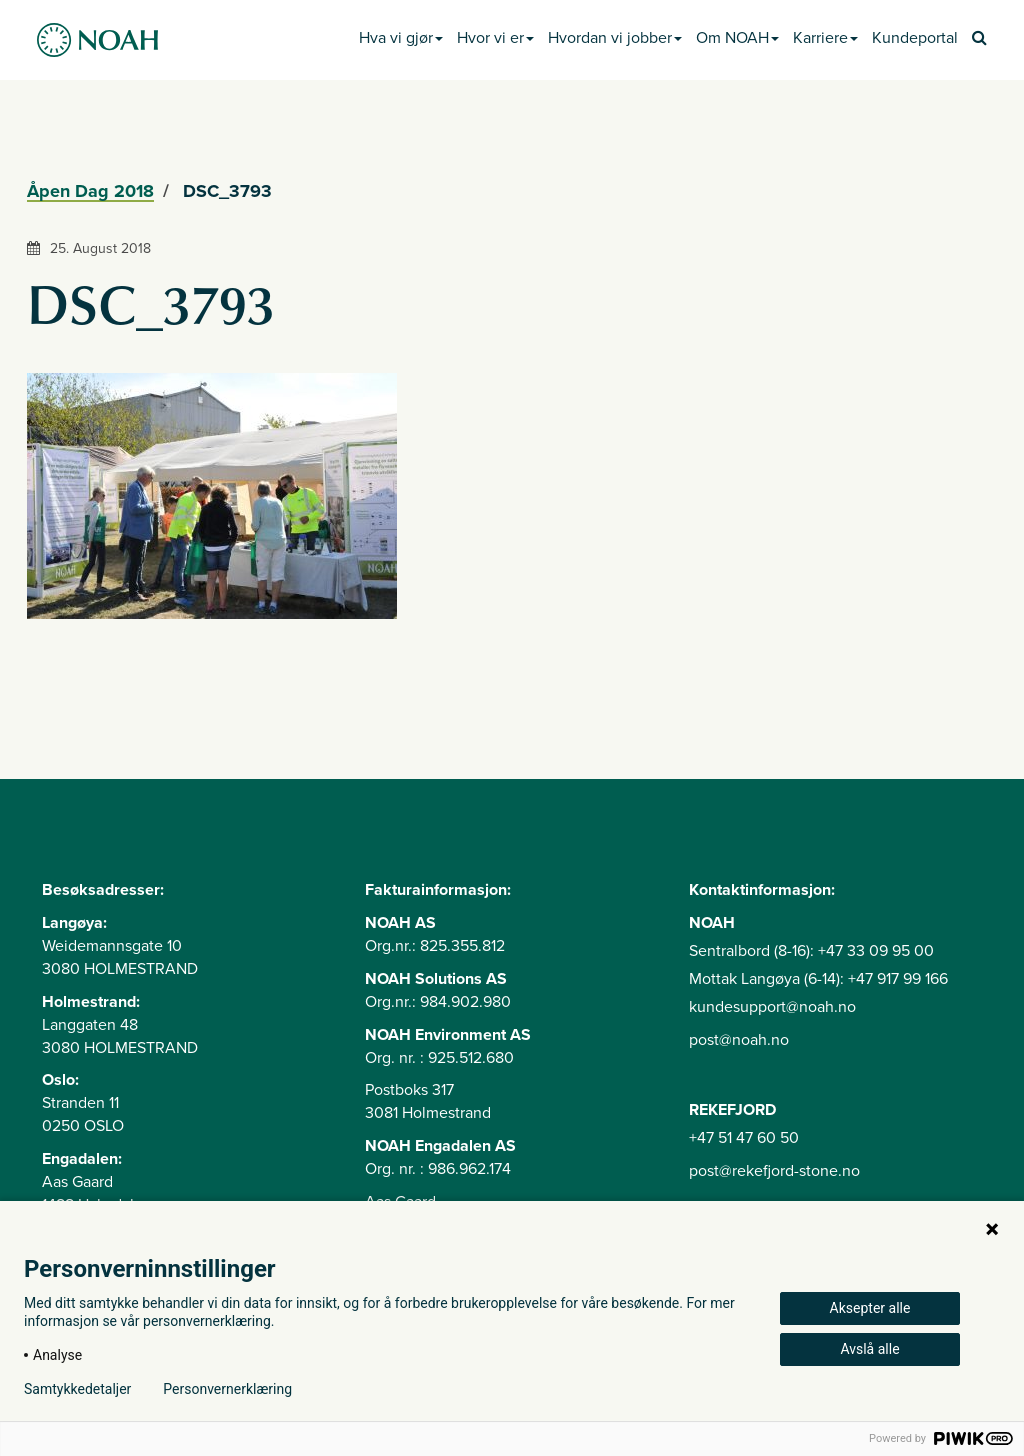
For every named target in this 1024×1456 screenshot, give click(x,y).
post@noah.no (739, 1040)
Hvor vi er (495, 38)
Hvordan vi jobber (615, 38)
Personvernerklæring (227, 1389)
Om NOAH (737, 38)
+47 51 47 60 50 (744, 1138)
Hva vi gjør (401, 38)
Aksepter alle (870, 1308)
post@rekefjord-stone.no (774, 1171)
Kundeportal (915, 38)
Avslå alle (869, 1349)
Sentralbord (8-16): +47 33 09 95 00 (811, 951)
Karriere (825, 38)
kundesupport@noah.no (772, 1007)
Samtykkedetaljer (77, 1389)
